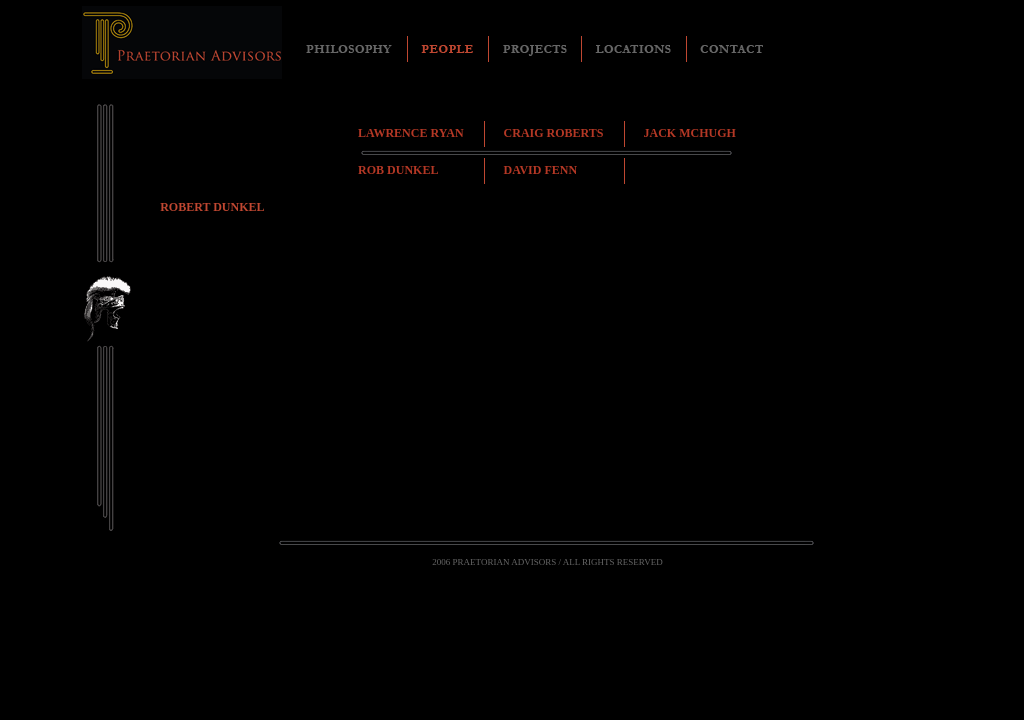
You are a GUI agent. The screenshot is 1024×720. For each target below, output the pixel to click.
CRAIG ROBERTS (554, 133)
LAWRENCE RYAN (411, 133)
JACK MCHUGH (690, 133)
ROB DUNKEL (398, 170)
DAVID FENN (540, 170)
